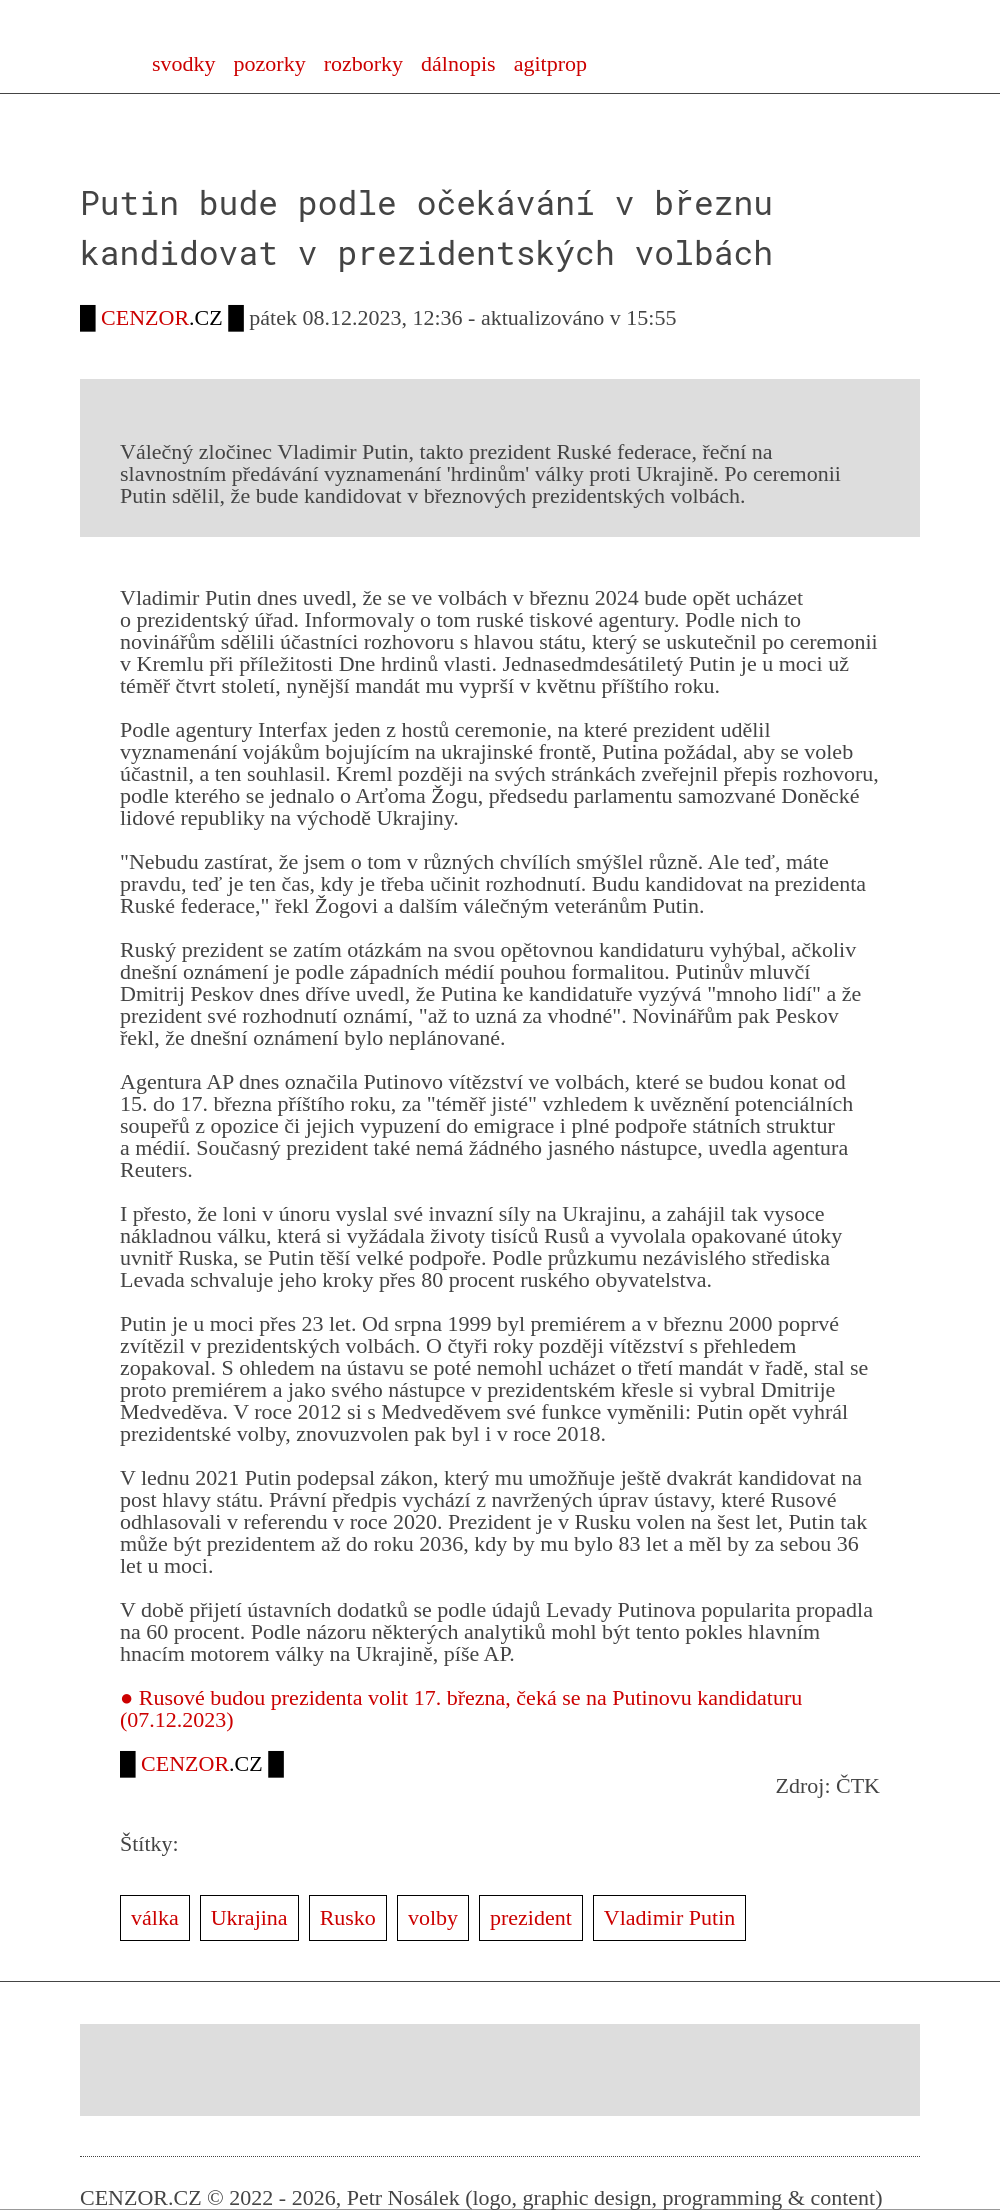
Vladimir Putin (669, 1917)
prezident (531, 1917)
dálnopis (458, 63)
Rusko (348, 1917)
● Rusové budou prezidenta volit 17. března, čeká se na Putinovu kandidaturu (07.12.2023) (461, 1708)
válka (155, 1917)
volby (433, 1917)
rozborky (363, 63)
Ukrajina (249, 1917)
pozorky (270, 63)
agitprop (550, 63)
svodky (184, 63)
